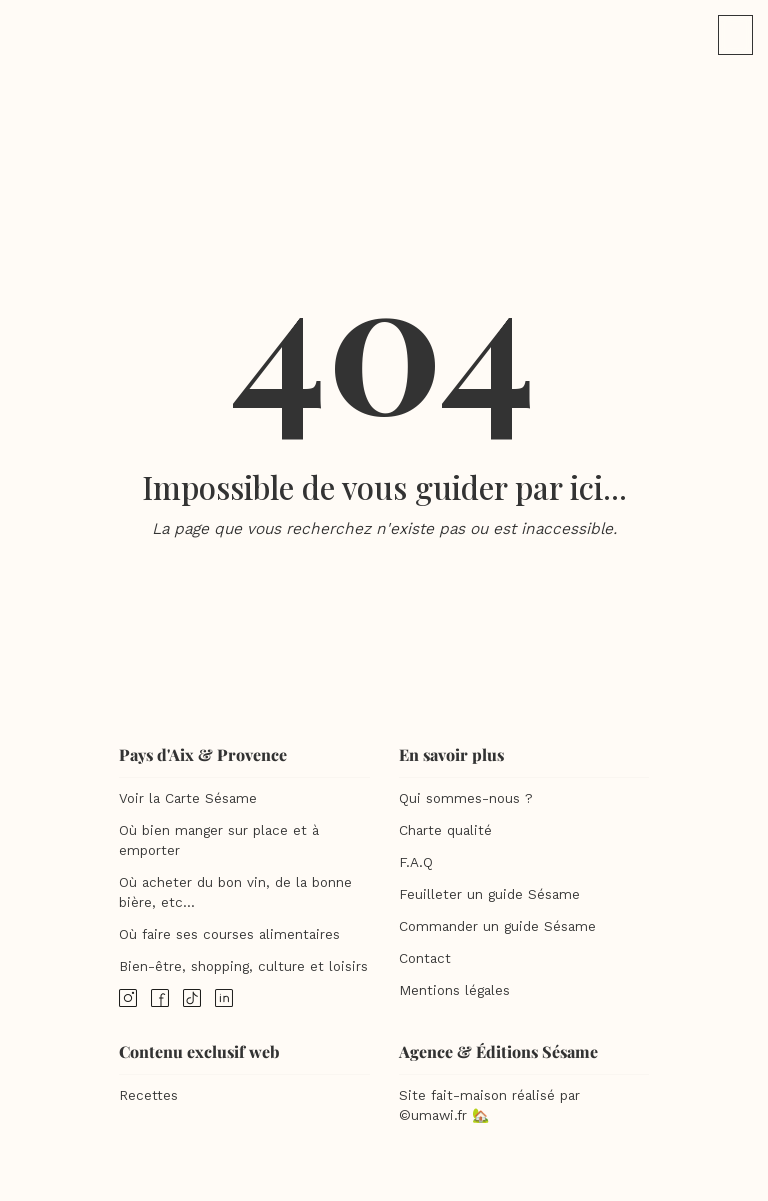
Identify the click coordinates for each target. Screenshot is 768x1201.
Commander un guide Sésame (497, 926)
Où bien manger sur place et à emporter (219, 840)
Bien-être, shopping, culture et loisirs (243, 966)
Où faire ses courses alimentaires (229, 934)
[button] (735, 35)
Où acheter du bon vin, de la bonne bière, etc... (235, 892)
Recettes (148, 1095)
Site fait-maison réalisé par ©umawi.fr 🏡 (489, 1105)
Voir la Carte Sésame (188, 798)
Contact (425, 958)
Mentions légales (454, 990)
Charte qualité (445, 830)
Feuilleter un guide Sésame (489, 894)
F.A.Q (416, 862)
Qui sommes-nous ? (466, 798)
